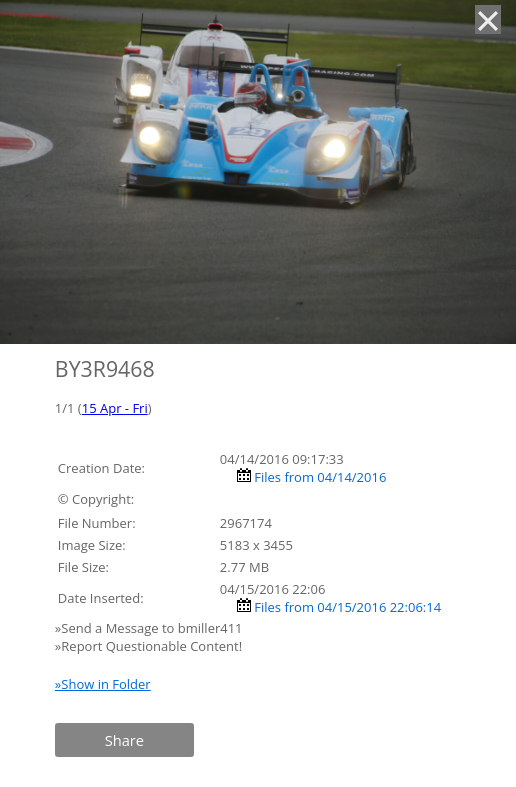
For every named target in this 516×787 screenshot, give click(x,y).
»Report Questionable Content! (148, 646)
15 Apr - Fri (115, 408)
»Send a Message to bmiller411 (150, 628)
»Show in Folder (103, 684)
